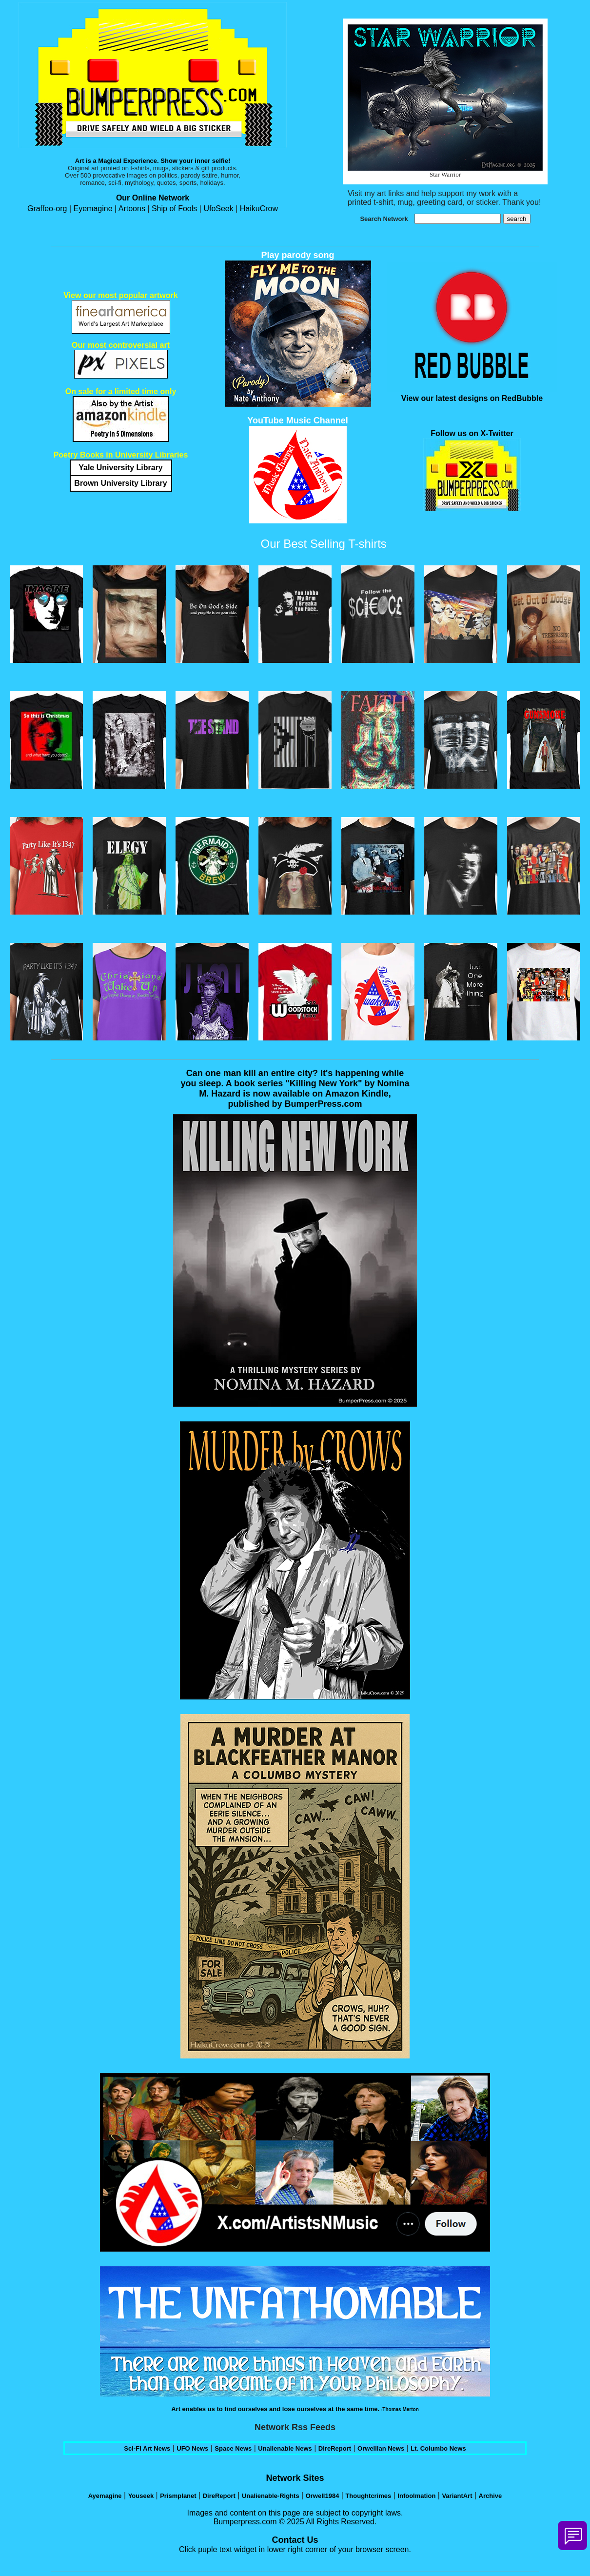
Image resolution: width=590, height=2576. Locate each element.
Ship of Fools (174, 208)
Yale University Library (121, 467)
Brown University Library (120, 483)
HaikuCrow (259, 208)
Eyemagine (93, 208)
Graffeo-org (48, 208)
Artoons (133, 208)
